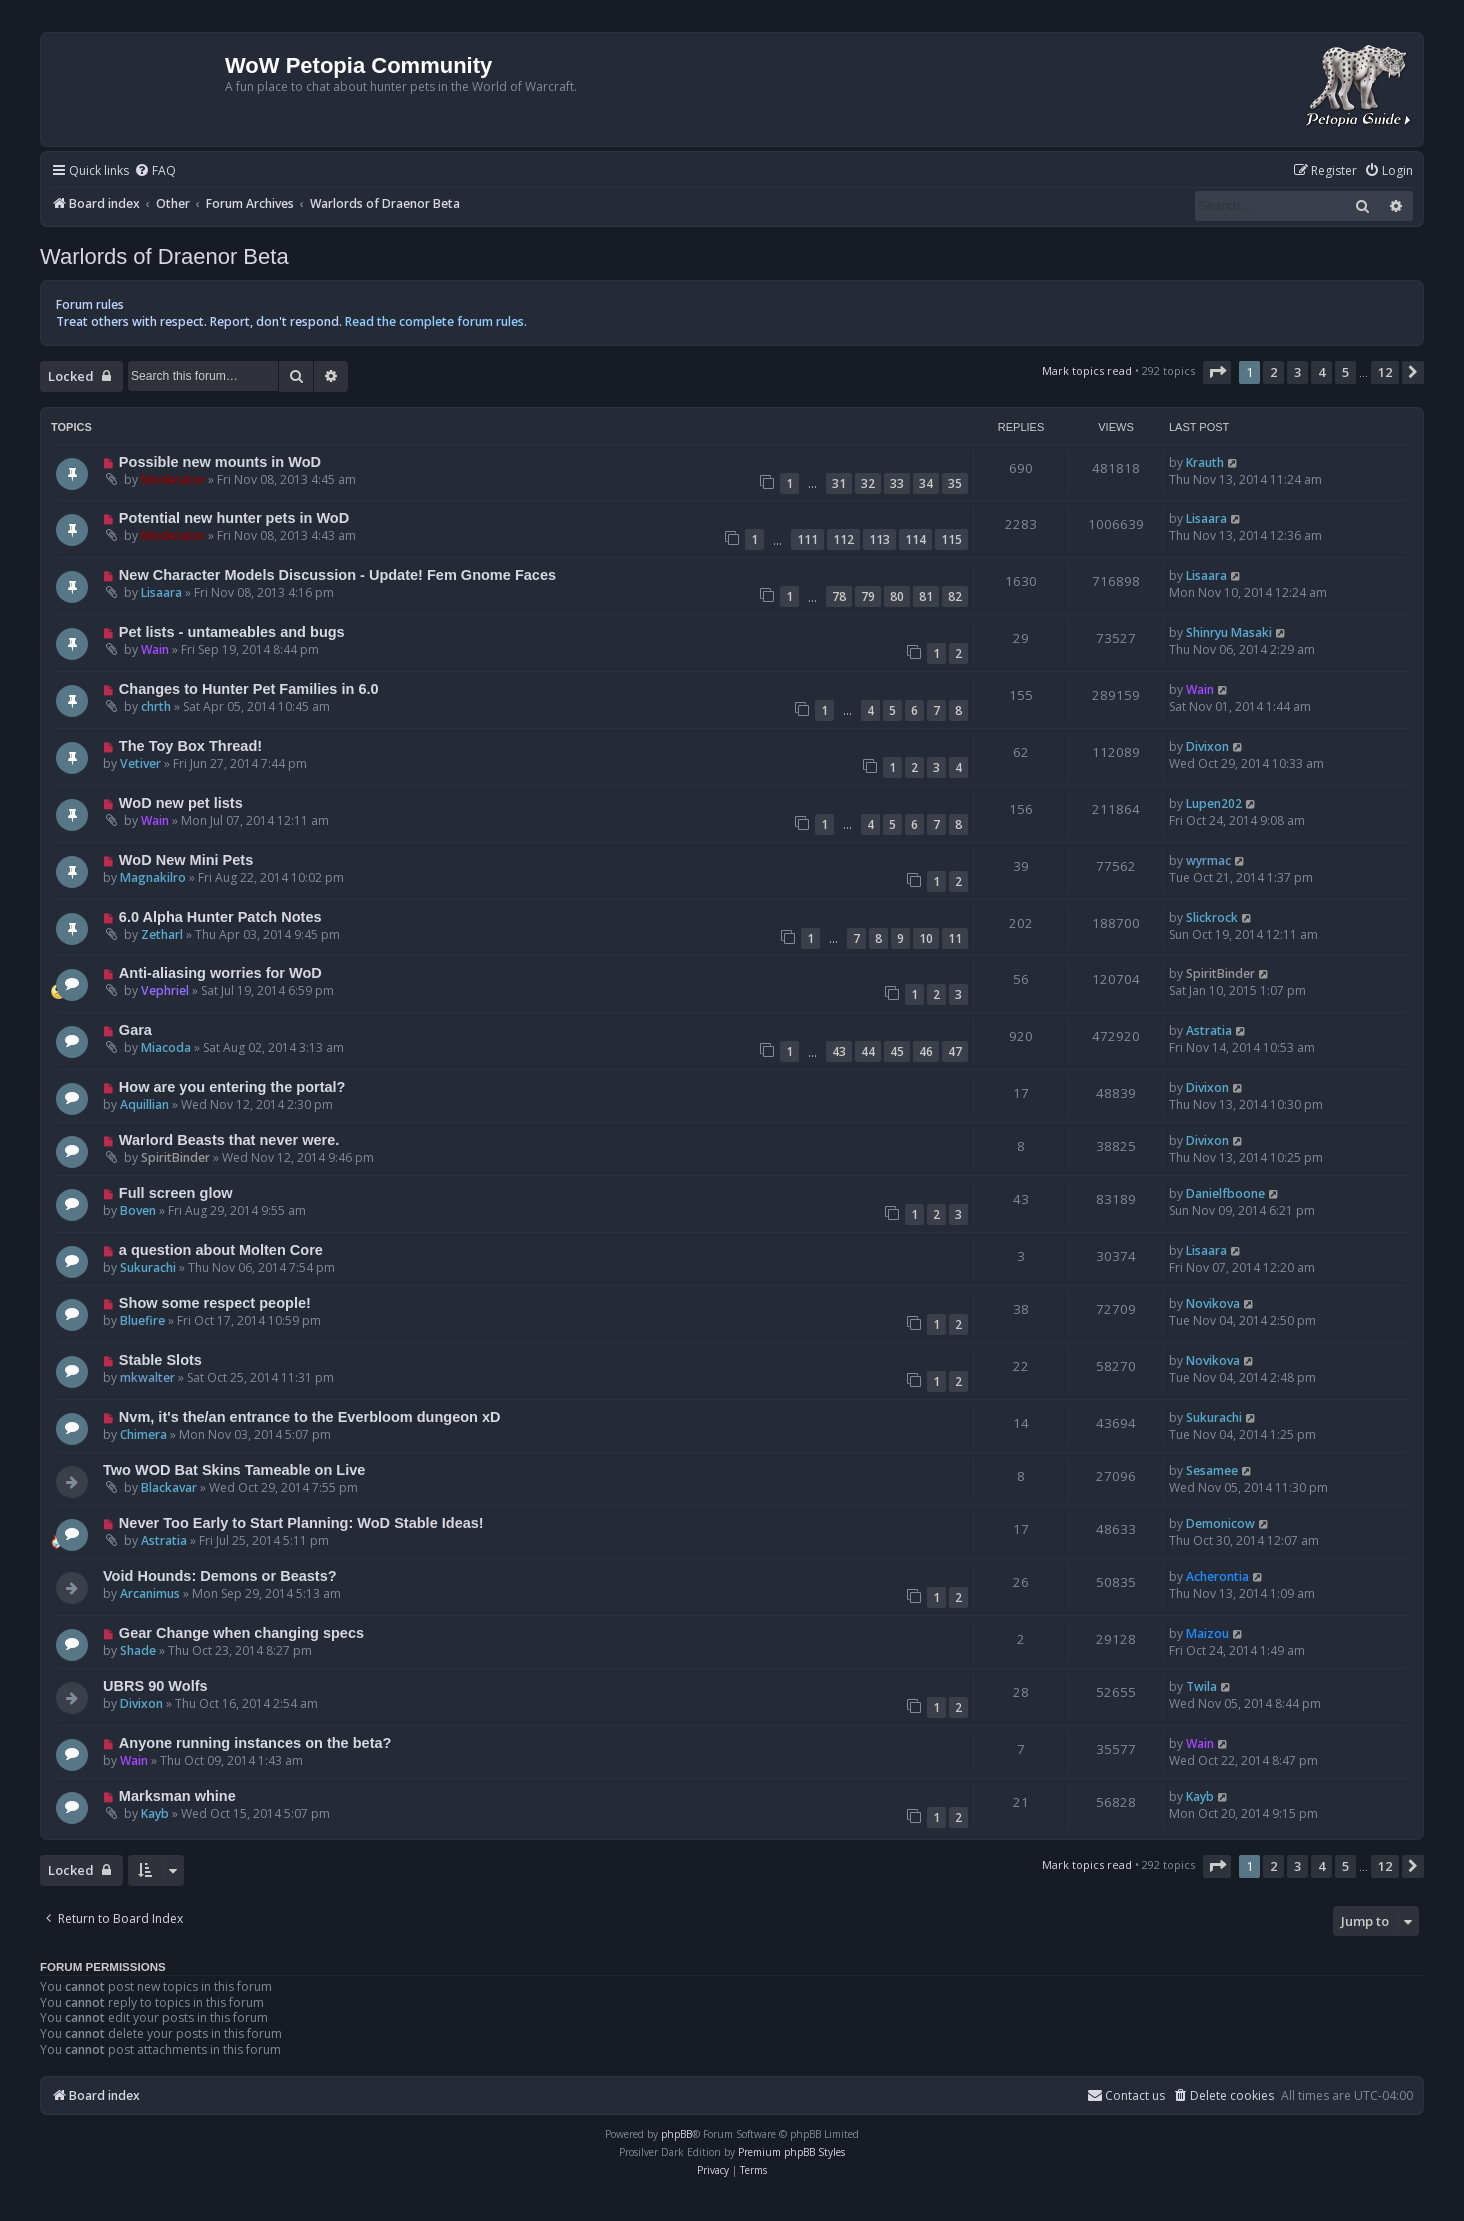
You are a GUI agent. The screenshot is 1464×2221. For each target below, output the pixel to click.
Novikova (1213, 1303)
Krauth (1205, 462)
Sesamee (1212, 1470)
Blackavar (169, 1487)
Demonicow (1220, 1523)
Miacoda (166, 1047)
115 (951, 539)
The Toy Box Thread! (190, 746)
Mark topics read (1087, 370)
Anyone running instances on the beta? (255, 1743)
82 (955, 596)
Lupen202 (1214, 803)
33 (897, 483)
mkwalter (147, 1377)
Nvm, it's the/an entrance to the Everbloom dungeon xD (310, 1417)
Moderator (173, 479)
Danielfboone (1225, 1193)
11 (955, 938)
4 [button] (1321, 372)
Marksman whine (177, 1796)
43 (839, 1051)
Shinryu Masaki (1229, 632)
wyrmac (1208, 860)
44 (868, 1051)
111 (807, 539)
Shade (138, 1650)
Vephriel (165, 990)
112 (843, 539)
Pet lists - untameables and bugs (232, 632)
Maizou (1207, 1633)
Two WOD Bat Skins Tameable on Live (234, 1470)
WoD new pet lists (181, 803)
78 (839, 596)
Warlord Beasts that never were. (229, 1140)
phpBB (676, 2134)
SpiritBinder (1220, 973)
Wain (155, 649)
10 (926, 938)
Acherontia (1217, 1576)
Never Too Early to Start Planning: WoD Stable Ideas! (301, 1523)
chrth (156, 706)
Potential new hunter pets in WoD (234, 518)
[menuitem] (155, 171)
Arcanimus (150, 1593)
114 (915, 539)
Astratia (1209, 1030)
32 (868, 483)
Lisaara (1206, 518)
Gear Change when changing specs (241, 1633)
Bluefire (142, 1320)
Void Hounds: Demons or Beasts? (220, 1576)
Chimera (143, 1434)
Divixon (1207, 746)
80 (897, 596)
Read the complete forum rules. (436, 321)
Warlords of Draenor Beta (164, 256)
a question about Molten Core (221, 1250)
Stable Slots (160, 1360)
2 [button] (1273, 372)
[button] (1217, 372)
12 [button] (1385, 372)
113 (879, 539)
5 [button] (1345, 372)
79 (868, 596)
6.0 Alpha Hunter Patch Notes (220, 917)
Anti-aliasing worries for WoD (220, 973)
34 (926, 483)
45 (897, 1051)
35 (955, 483)
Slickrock (1212, 917)
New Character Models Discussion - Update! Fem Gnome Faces (337, 575)
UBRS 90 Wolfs (155, 1686)
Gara (135, 1030)
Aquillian (144, 1104)
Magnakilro (153, 877)
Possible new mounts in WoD (220, 462)
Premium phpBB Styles (791, 2152)
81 (926, 596)
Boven (138, 1210)
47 (955, 1051)
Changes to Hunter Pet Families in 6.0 (249, 689)
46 (926, 1051)
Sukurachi (148, 1267)
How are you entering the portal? (232, 1087)
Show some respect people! (215, 1303)
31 (839, 483)
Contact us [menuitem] (1126, 2095)
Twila (1201, 1686)
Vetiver (140, 763)
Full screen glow (176, 1193)
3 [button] (1297, 372)
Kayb (155, 1813)
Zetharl (162, 934)
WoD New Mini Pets (186, 860)
